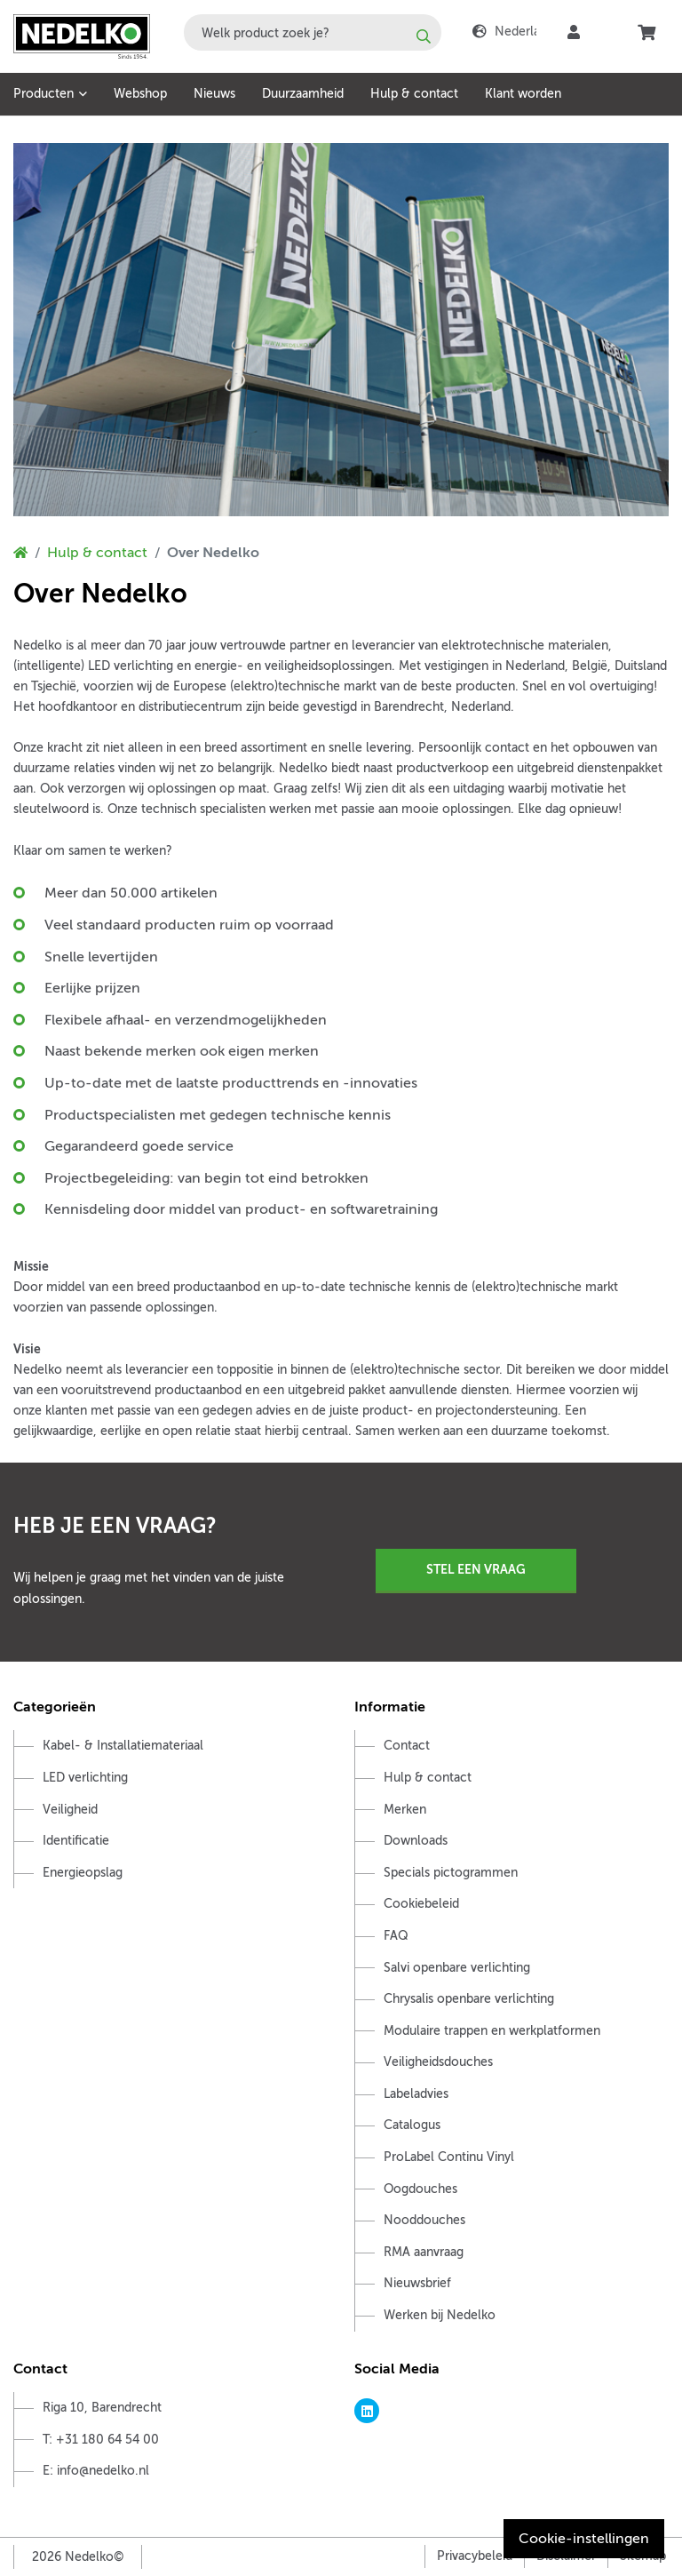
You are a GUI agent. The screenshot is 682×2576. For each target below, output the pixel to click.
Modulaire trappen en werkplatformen (492, 2031)
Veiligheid (70, 1809)
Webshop (140, 93)
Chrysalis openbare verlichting (469, 1999)
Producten (43, 93)
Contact (407, 1745)
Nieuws (214, 93)
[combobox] (312, 32)
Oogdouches (420, 2189)
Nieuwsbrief (417, 2283)
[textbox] (312, 32)
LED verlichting (85, 1777)
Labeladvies (416, 2094)
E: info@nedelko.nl (96, 2470)
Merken (405, 1809)
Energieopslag (83, 1872)
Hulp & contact (414, 93)
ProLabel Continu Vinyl (449, 2157)
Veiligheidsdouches (438, 2062)
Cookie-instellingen (584, 2539)
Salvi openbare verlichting (457, 1967)
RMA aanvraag (424, 2252)
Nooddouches (424, 2220)
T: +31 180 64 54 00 (101, 2439)
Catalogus (412, 2125)
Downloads (416, 1840)
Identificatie (76, 1840)
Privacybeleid (474, 2556)
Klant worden (523, 93)
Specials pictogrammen (451, 1872)
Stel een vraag (476, 1569)
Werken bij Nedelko (440, 2315)
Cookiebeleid (421, 1903)
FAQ (396, 1935)
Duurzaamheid (303, 93)
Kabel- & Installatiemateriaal (123, 1745)
